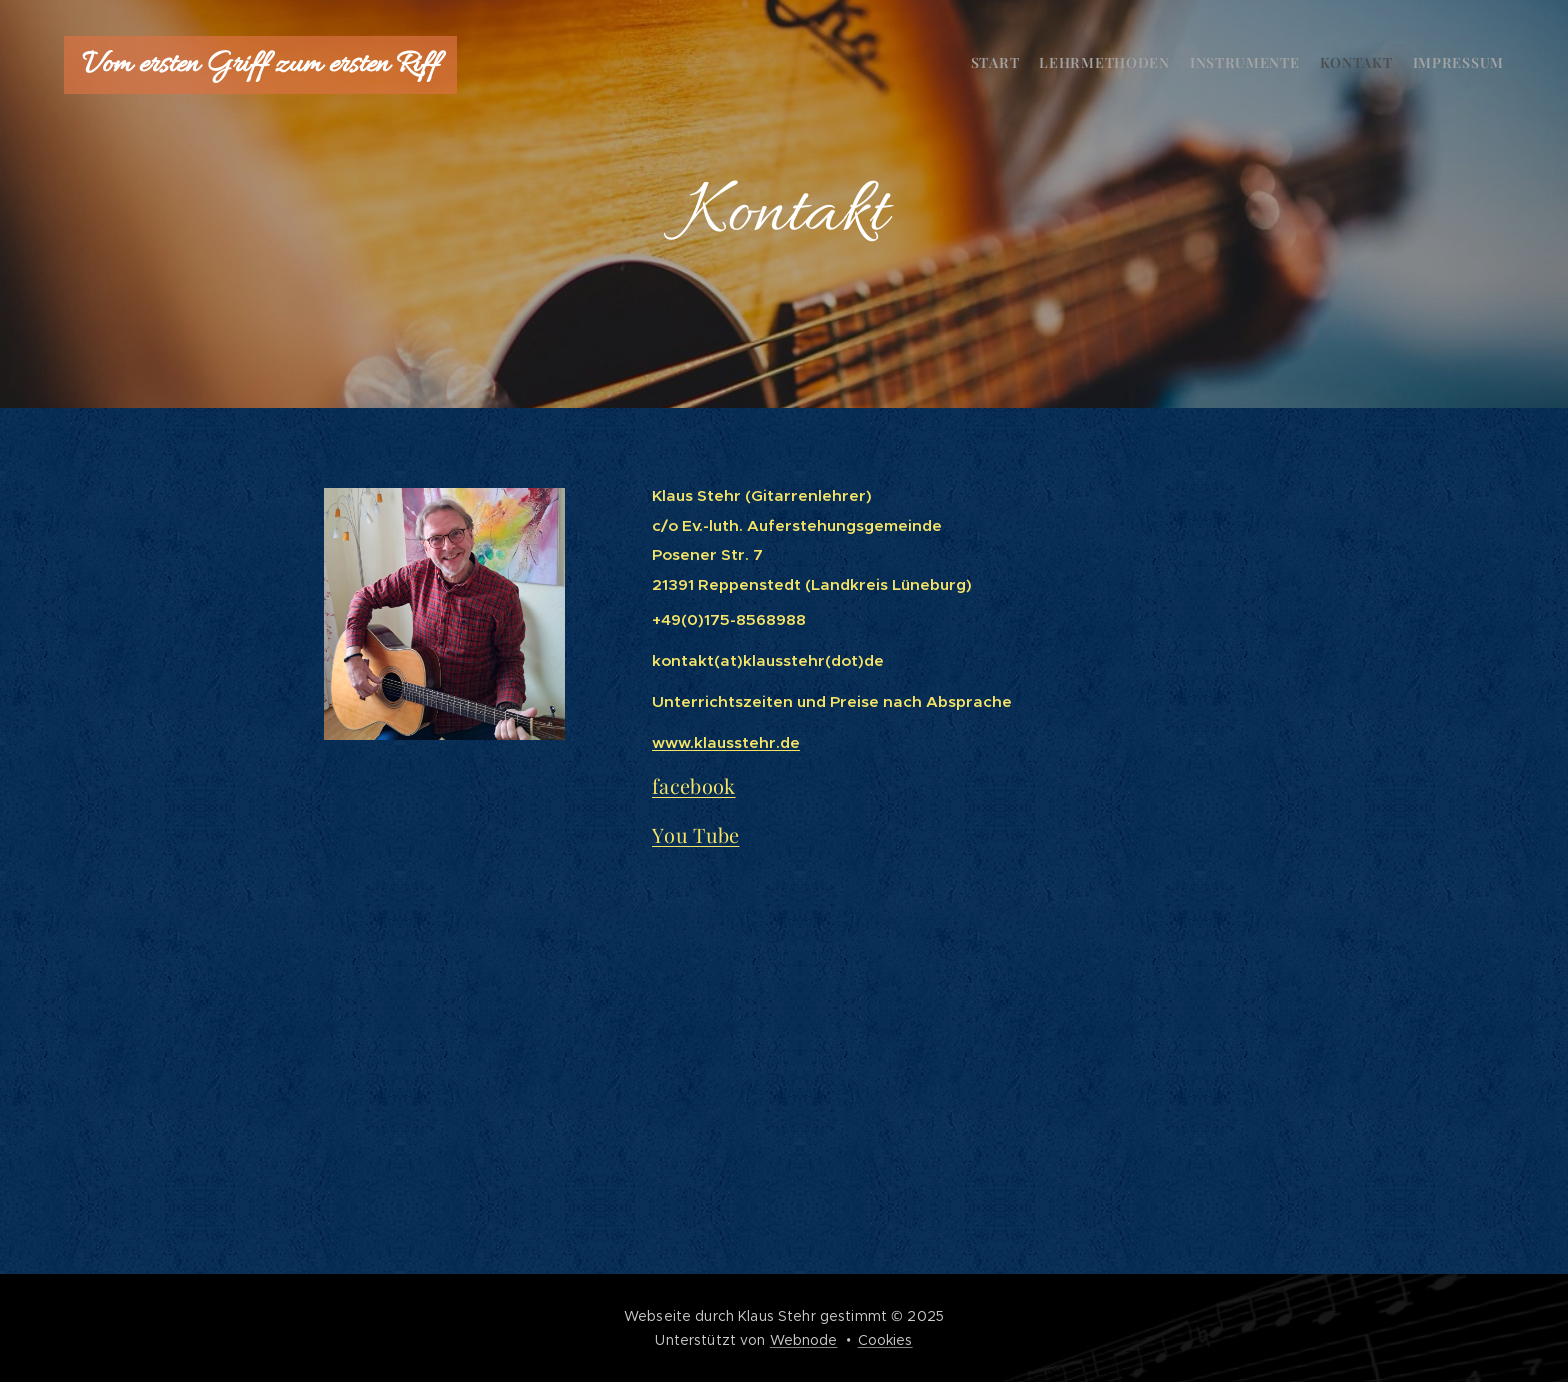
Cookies (885, 1340)
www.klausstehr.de (726, 742)
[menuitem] (1426, 65)
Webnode (804, 1340)
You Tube (695, 834)
